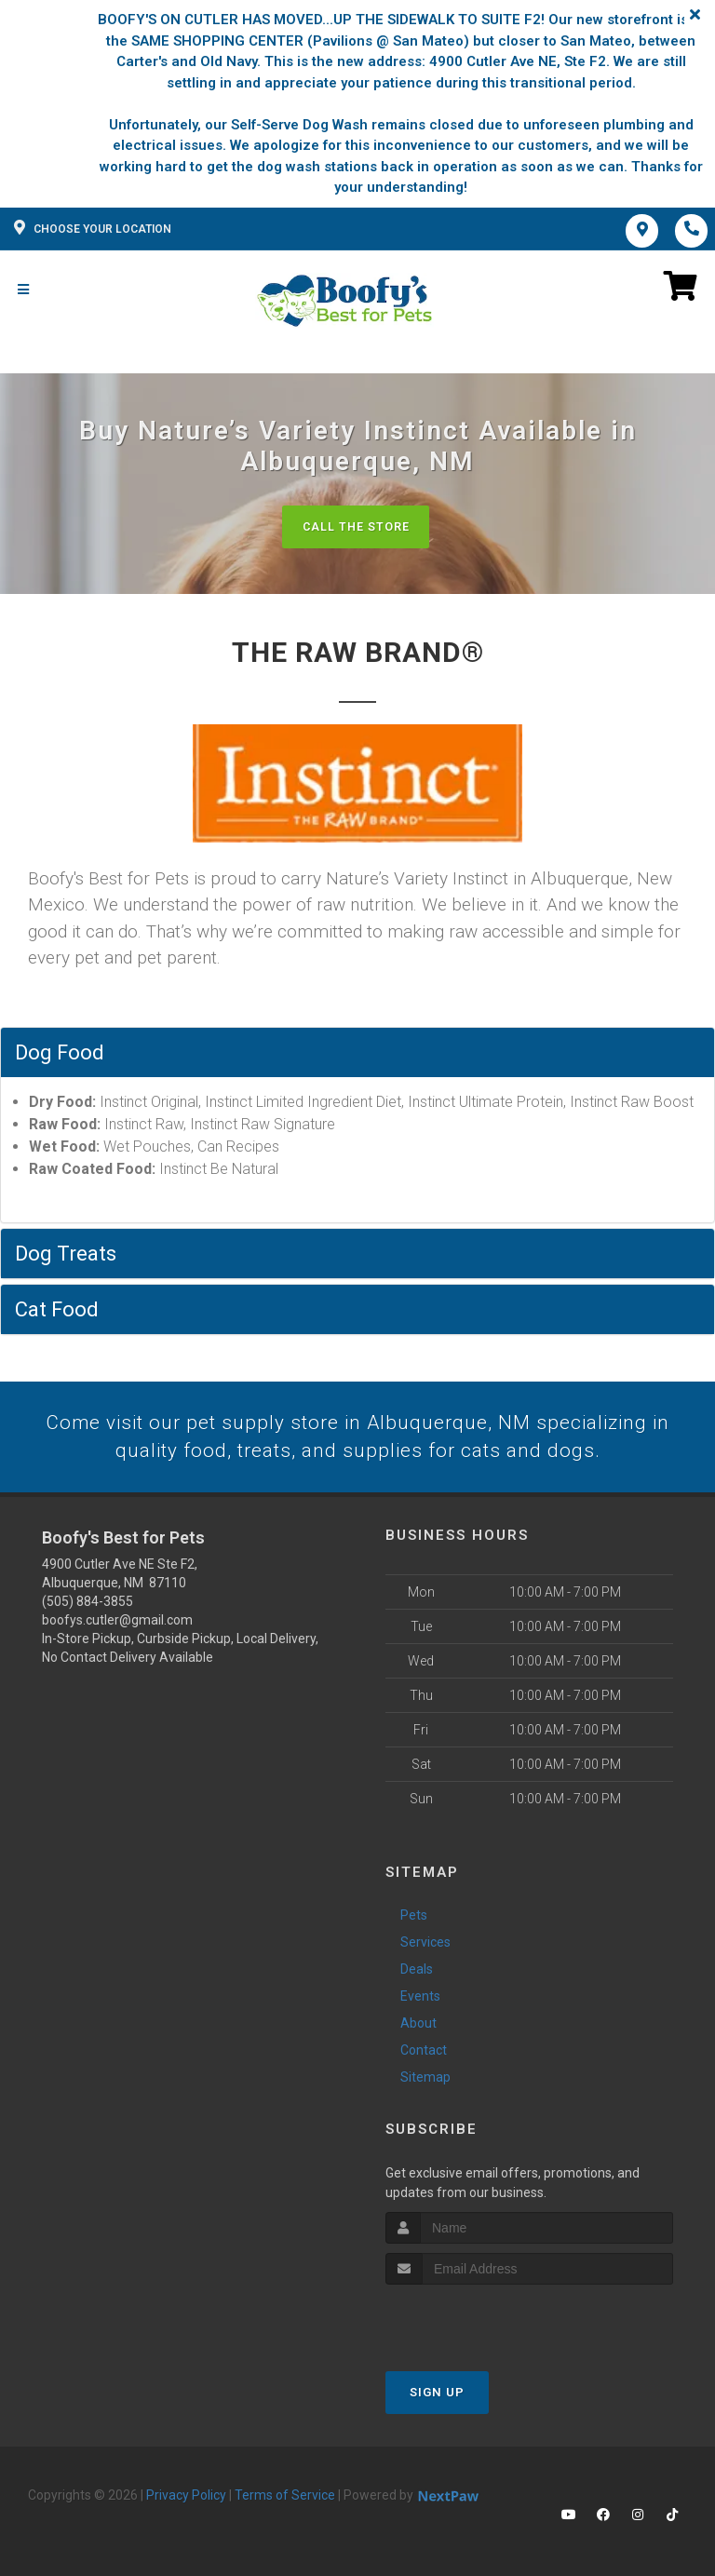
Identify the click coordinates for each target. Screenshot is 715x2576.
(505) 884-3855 (87, 1605)
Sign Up (437, 2395)
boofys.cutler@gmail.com (117, 1623)
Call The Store (355, 526)
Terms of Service (285, 2497)
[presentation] (484, 2322)
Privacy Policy (186, 2497)
